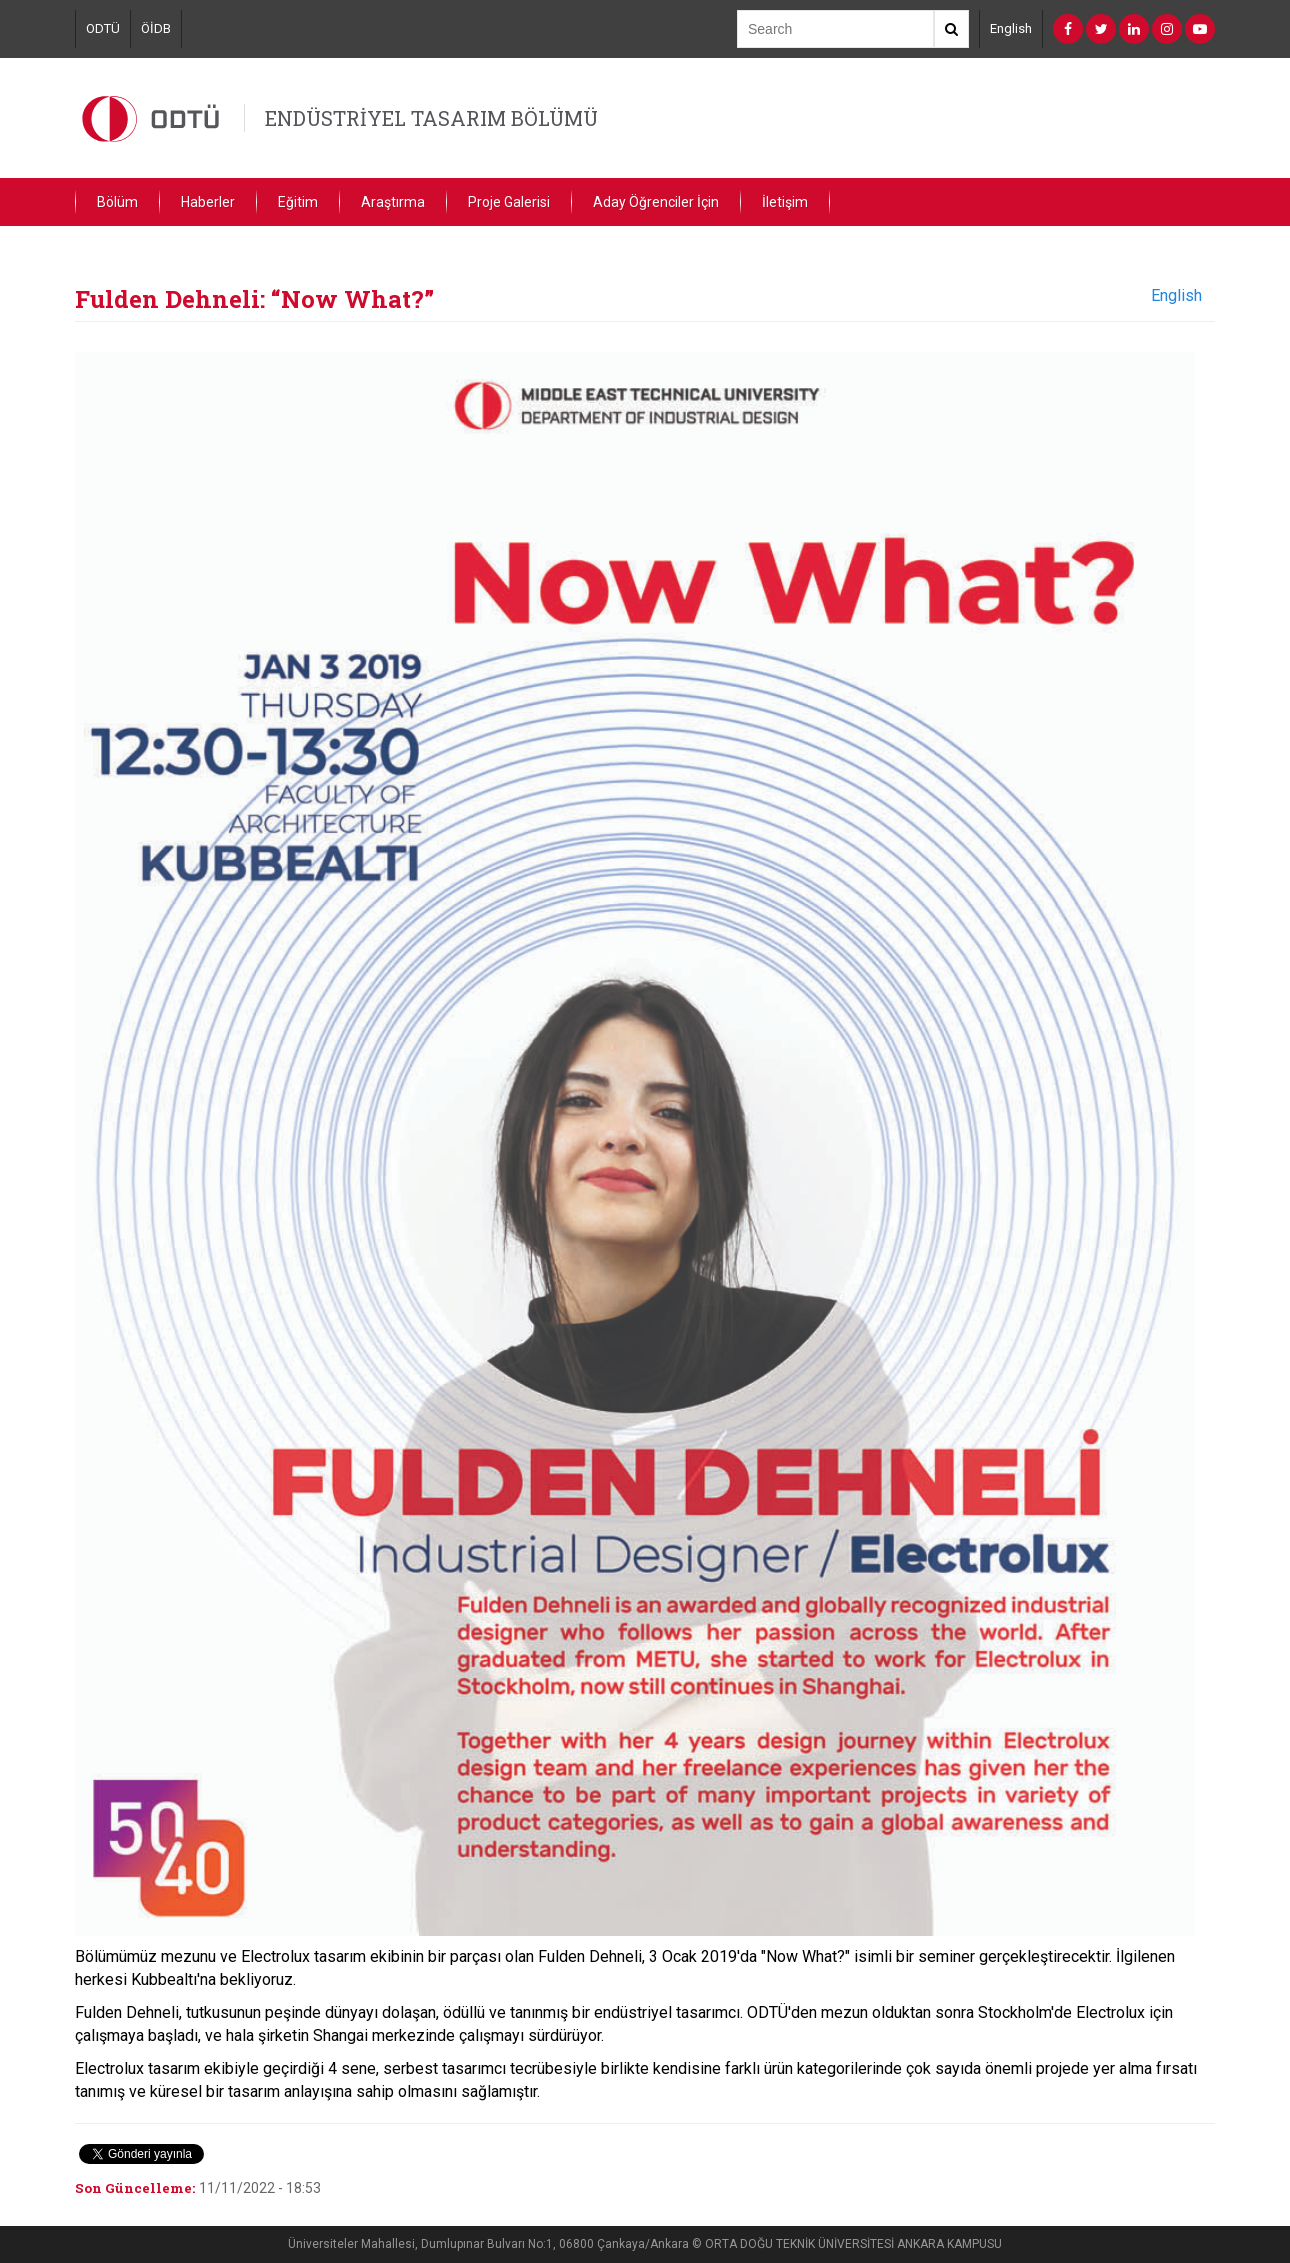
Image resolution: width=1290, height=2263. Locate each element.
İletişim (785, 202)
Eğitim (298, 202)
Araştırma (393, 202)
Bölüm (117, 202)
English (1011, 28)
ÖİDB (156, 28)
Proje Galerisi (509, 202)
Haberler (208, 202)
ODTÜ (103, 28)
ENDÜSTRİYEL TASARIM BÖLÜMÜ (431, 118)
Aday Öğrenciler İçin (656, 202)
